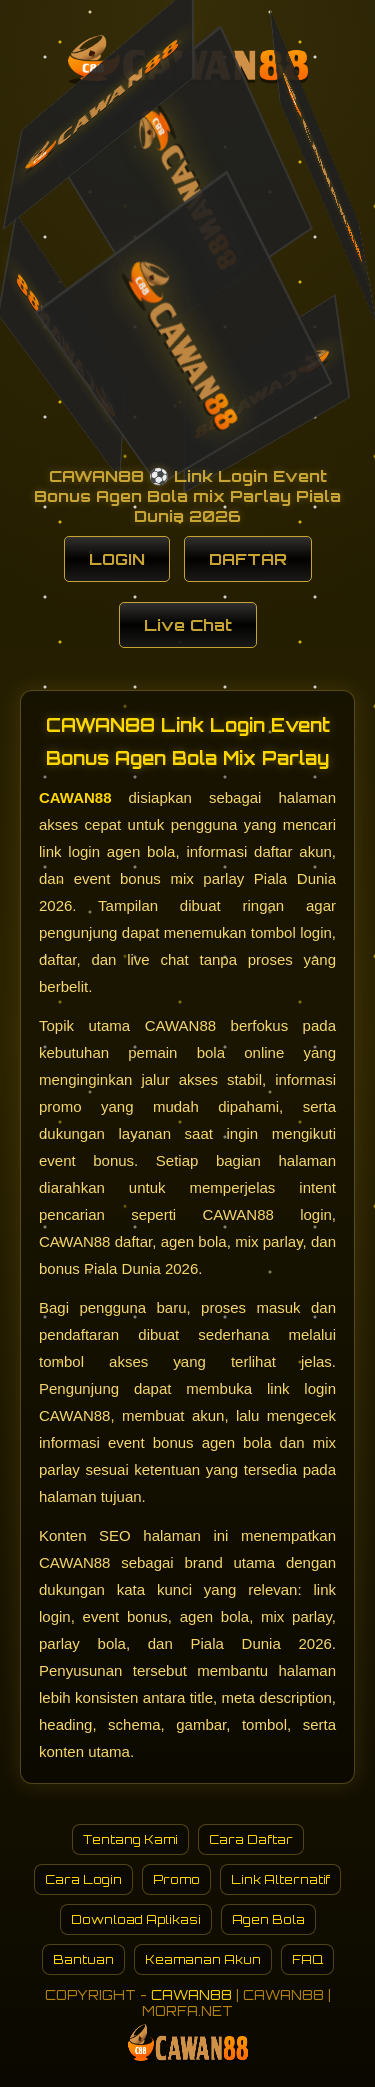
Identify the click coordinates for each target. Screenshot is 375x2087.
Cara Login (83, 1879)
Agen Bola (268, 1919)
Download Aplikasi (136, 1919)
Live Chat (188, 625)
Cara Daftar (251, 1839)
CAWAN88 (75, 797)
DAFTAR (248, 559)
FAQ (307, 1959)
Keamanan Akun (203, 1959)
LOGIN (117, 559)
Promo (176, 1879)
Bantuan (83, 1959)
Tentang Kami (130, 1839)
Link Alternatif (280, 1879)
